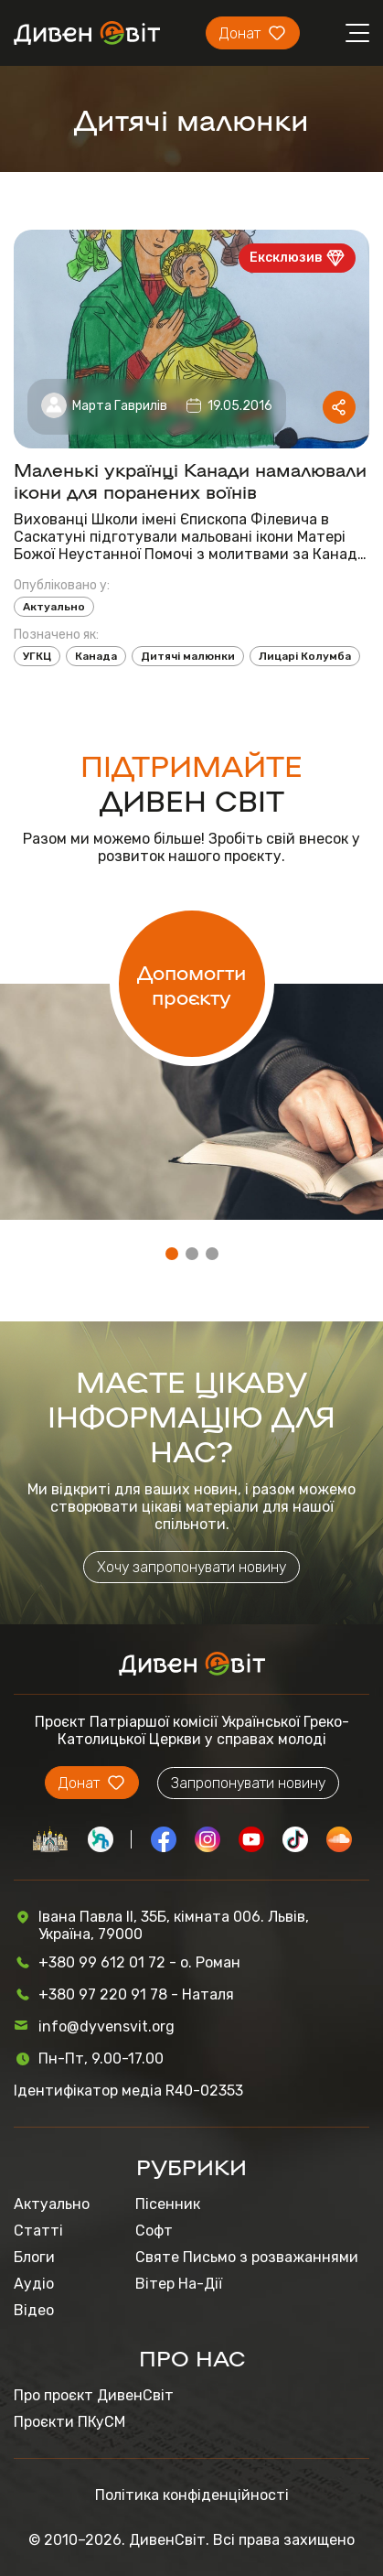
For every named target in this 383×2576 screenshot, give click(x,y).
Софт (154, 2230)
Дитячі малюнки (188, 656)
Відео (34, 2310)
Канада (96, 656)
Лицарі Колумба (305, 656)
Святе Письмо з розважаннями (246, 2257)
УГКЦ (37, 656)
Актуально (54, 606)
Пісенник (167, 2204)
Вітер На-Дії (178, 2283)
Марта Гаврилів (119, 406)
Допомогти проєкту (191, 983)
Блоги (34, 2257)
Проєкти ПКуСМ (69, 2421)
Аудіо (34, 2283)
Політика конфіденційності (192, 2495)
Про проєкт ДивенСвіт (94, 2395)
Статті (38, 2230)
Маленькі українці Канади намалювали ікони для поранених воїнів (190, 479)
